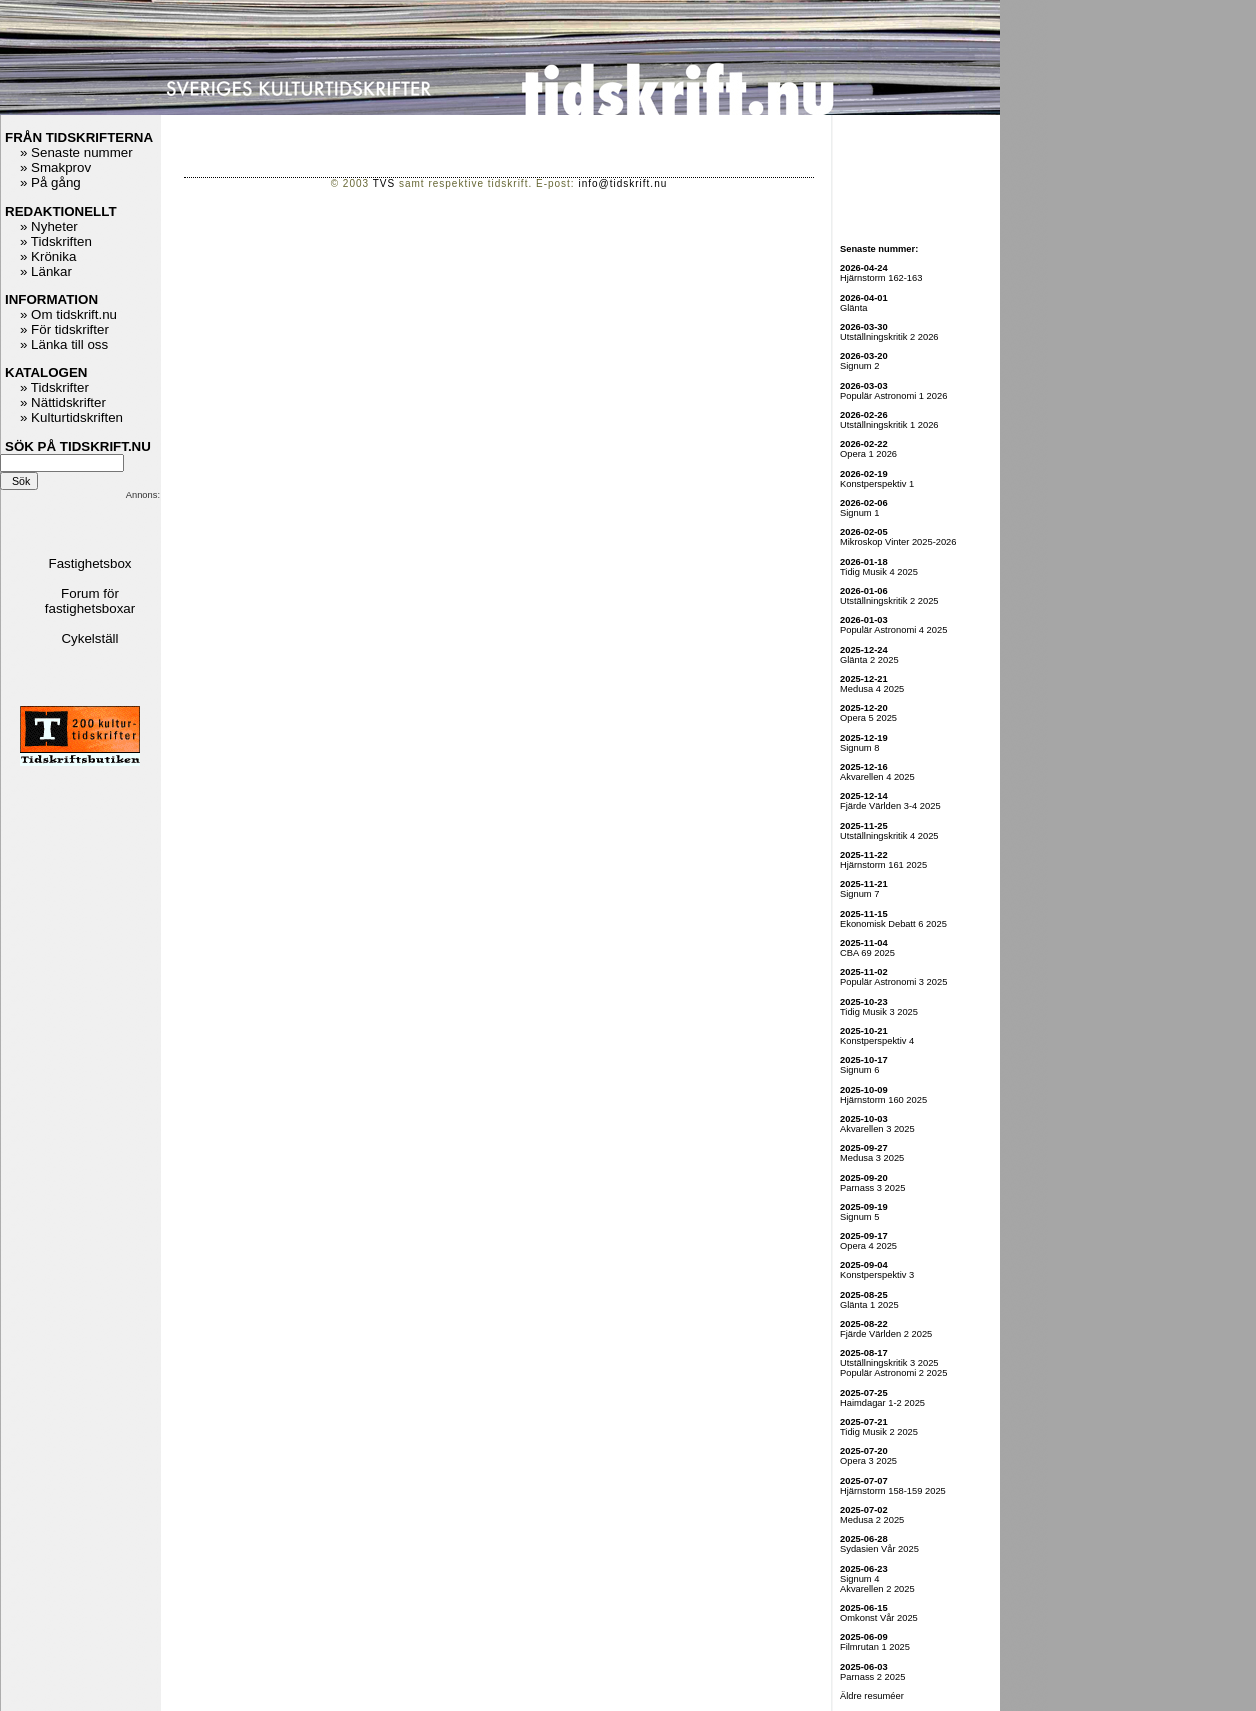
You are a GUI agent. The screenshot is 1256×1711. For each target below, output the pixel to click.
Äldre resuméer (872, 1696)
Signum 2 (859, 366)
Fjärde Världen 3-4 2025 (890, 806)
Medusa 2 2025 (872, 1520)
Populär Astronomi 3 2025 (893, 982)
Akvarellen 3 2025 (877, 1129)
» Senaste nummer (76, 152)
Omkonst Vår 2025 (879, 1618)
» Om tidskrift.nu (68, 314)
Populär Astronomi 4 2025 (893, 630)
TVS (384, 183)
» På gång (50, 182)
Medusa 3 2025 (872, 1158)
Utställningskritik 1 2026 (889, 425)
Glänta (853, 308)
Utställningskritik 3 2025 (889, 1363)
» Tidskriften (56, 241)
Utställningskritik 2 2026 (889, 337)
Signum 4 (859, 1579)
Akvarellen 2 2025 (877, 1589)
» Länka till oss (64, 344)
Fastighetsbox (90, 563)
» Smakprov (55, 167)
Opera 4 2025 (868, 1246)
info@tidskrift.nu (622, 183)
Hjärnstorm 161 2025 (883, 865)
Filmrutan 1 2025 (875, 1647)
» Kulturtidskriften (71, 417)
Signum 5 (859, 1217)
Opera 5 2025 (868, 718)
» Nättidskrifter (63, 402)
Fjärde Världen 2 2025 (886, 1334)
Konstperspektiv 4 (877, 1041)
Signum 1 (859, 513)
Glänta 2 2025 (869, 660)
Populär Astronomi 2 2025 (893, 1373)
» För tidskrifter (64, 329)
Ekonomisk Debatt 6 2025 (893, 924)
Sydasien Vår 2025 (879, 1549)
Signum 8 (859, 748)
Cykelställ (89, 638)
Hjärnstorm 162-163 (881, 278)
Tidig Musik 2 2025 (879, 1432)
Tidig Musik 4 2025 (879, 572)
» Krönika (48, 256)
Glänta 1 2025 (869, 1305)
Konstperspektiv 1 (877, 484)
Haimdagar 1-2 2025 (882, 1403)
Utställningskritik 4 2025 (889, 836)
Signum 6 (859, 1070)
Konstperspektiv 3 (877, 1275)
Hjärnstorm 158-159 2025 (893, 1491)
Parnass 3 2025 (872, 1188)
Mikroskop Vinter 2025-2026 (898, 542)
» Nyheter (49, 226)
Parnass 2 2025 (872, 1677)
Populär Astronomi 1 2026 (893, 396)
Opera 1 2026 (868, 454)
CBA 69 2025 (867, 953)
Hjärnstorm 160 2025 (883, 1100)
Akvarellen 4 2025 (877, 777)
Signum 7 (859, 894)
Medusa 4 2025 (872, 689)
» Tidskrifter (54, 387)
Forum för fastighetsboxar (90, 601)
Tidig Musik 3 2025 (879, 1012)
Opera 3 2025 (868, 1461)
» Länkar (46, 271)
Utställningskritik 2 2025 (889, 601)
